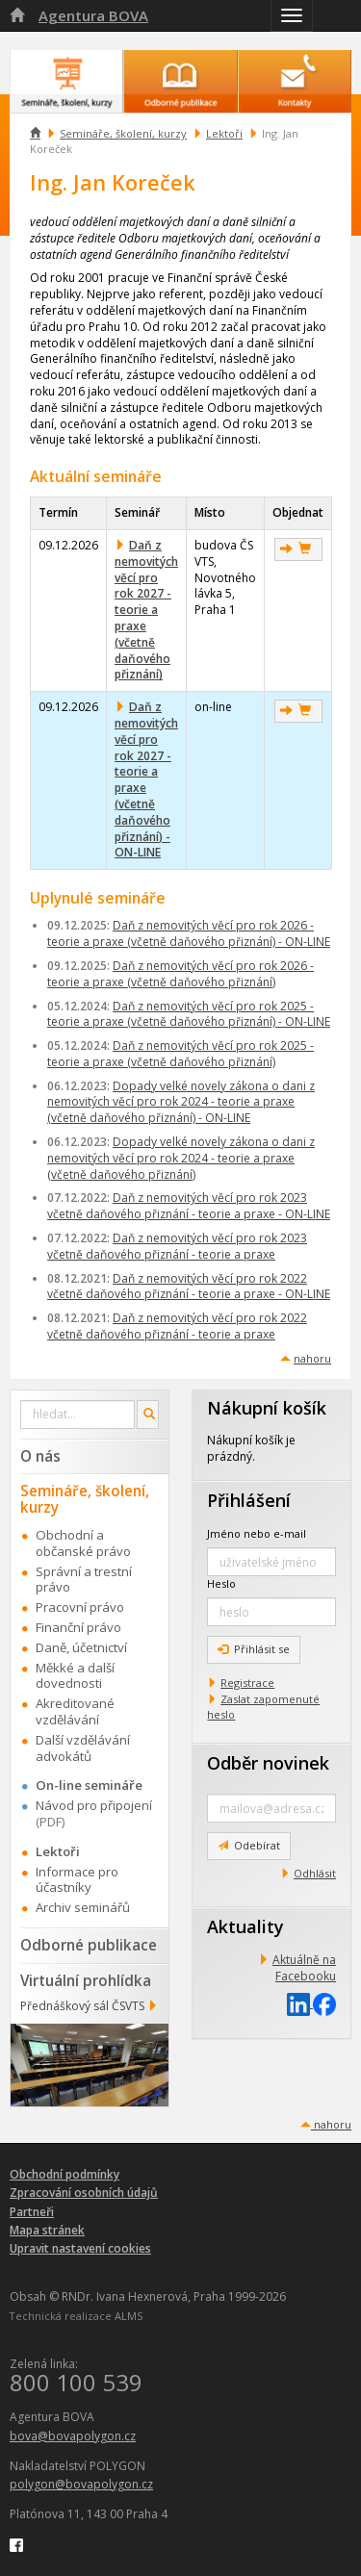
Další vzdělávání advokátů (83, 1748)
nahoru (312, 1358)
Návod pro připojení (94, 1805)
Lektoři (224, 133)
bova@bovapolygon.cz (73, 2436)
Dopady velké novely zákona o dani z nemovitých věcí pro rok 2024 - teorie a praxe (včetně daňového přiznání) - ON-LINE (181, 1102)
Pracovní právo (80, 1607)
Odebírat (249, 1845)
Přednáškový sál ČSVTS (82, 2006)
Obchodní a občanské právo (83, 1543)
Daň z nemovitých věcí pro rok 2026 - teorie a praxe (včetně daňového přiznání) (180, 973)
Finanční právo (78, 1627)
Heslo (221, 1583)
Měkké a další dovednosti (75, 1676)
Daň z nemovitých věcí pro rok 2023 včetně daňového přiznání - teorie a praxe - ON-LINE (188, 1205)
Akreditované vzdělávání (75, 1711)
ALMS (128, 2315)
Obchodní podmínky (64, 2174)
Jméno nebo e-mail (256, 1533)
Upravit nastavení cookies (80, 2248)
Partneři (32, 2212)
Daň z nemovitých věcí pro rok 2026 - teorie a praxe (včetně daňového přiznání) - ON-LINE (188, 933)
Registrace (247, 1682)
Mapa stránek (47, 2230)
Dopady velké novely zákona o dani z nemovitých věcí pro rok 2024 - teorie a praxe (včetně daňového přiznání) (181, 1158)
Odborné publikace (88, 1944)
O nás (40, 1456)
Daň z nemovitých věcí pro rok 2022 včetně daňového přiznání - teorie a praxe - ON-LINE (188, 1286)
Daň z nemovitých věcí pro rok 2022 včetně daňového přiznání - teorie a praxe (177, 1326)
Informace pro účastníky (77, 1880)
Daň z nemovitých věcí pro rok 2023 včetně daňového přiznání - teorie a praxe (177, 1246)
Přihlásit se (254, 1649)
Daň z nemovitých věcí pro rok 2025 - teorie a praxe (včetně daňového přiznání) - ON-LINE (188, 1014)
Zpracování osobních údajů (84, 2192)
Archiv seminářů (83, 1907)
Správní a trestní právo (84, 1579)
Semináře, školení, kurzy (123, 133)
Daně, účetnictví (81, 1647)
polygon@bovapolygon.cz (81, 2484)
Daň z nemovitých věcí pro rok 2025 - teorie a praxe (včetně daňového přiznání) (180, 1053)
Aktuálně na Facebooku (304, 1967)
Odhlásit (315, 1873)
